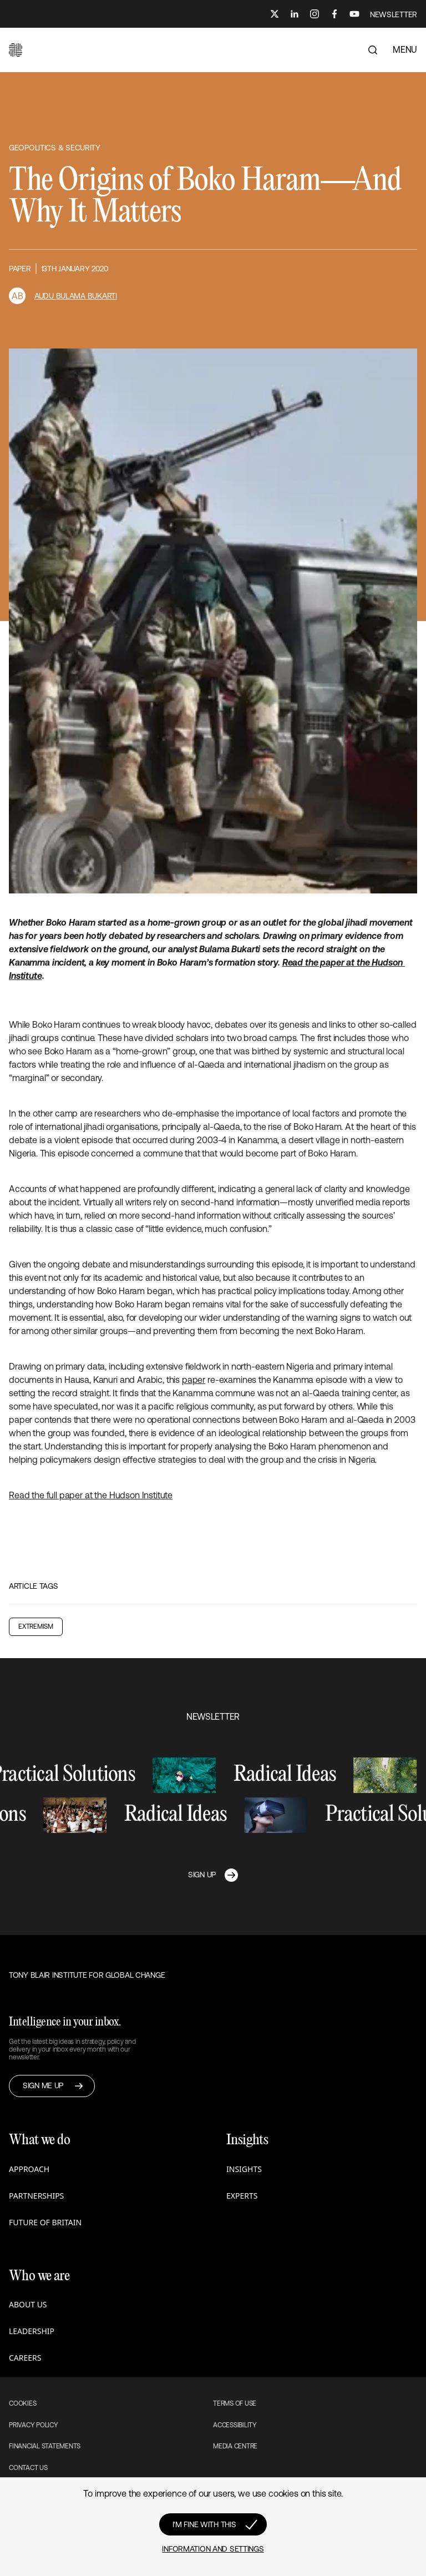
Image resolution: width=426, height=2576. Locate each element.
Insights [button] (244, 2169)
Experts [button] (241, 2195)
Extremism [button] (35, 1626)
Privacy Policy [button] (33, 2425)
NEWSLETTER (393, 14)
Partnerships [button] (36, 2195)
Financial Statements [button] (44, 2446)
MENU (405, 49)
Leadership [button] (31, 2331)
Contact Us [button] (28, 2468)
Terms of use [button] (234, 2403)
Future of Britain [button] (45, 2222)
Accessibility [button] (235, 2425)
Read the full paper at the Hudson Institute (91, 1495)
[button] (15, 50)
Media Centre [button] (235, 2446)
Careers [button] (25, 2357)
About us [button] (28, 2304)
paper (193, 1380)
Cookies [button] (22, 2403)
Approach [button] (29, 2169)
